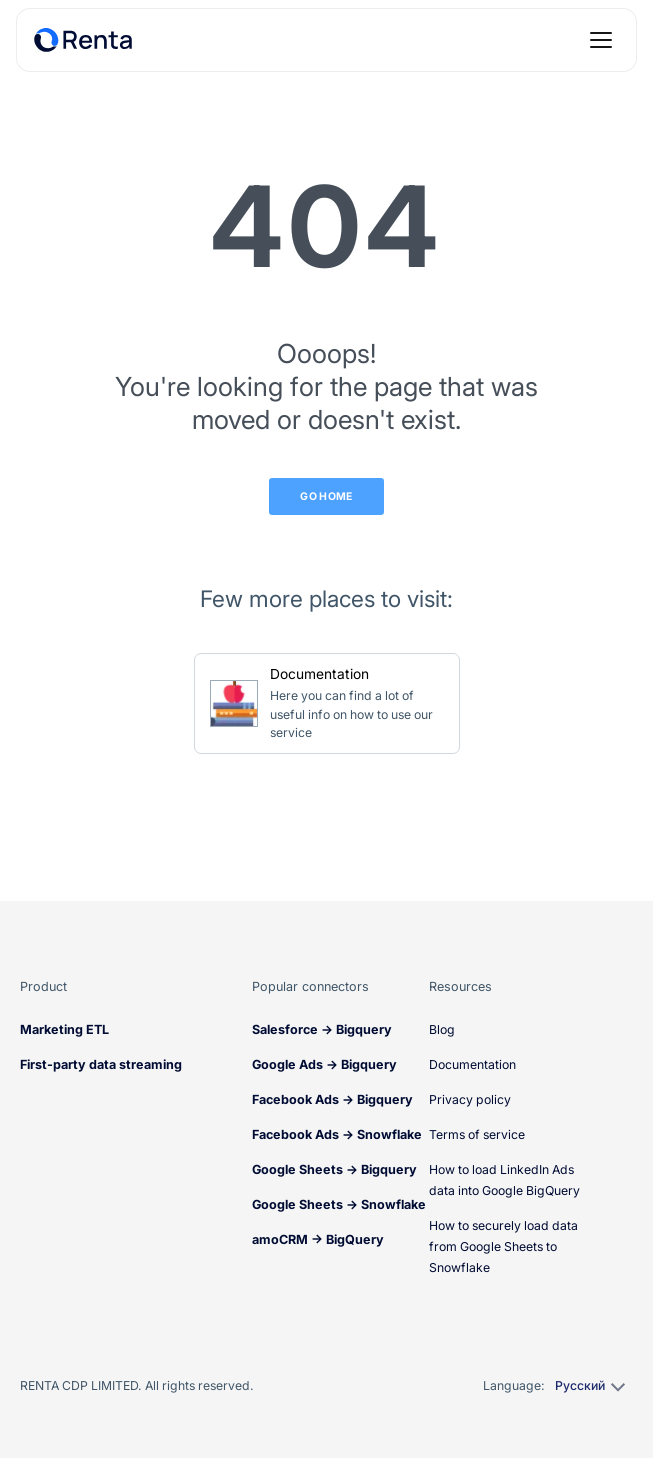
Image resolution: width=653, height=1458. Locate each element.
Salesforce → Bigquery (322, 1029)
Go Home (326, 496)
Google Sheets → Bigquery (334, 1169)
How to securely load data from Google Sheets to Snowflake (503, 1246)
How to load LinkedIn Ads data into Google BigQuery (504, 1180)
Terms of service (477, 1134)
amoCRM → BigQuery (318, 1239)
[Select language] (589, 1386)
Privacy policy (470, 1099)
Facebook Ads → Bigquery (332, 1099)
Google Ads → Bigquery (324, 1064)
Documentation (472, 1064)
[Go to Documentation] (327, 703)
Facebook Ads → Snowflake (337, 1134)
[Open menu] (601, 40)
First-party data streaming (101, 1064)
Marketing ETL (64, 1029)
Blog (442, 1029)
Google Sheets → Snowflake (339, 1204)
